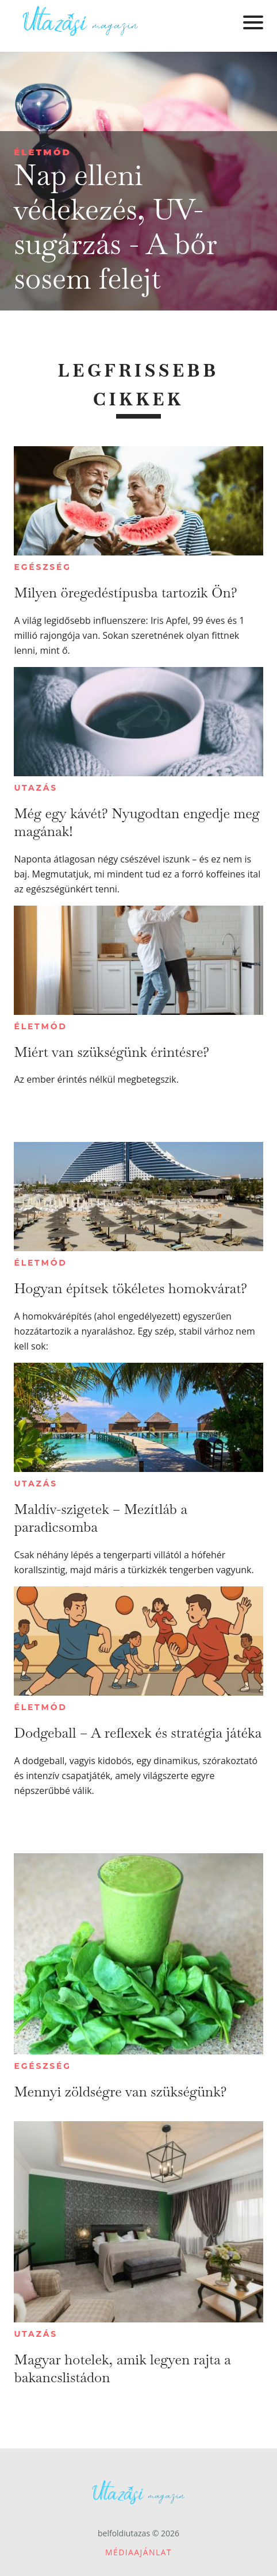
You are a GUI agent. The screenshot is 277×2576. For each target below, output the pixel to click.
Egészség (42, 567)
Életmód (42, 152)
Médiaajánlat (138, 2552)
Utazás (35, 788)
